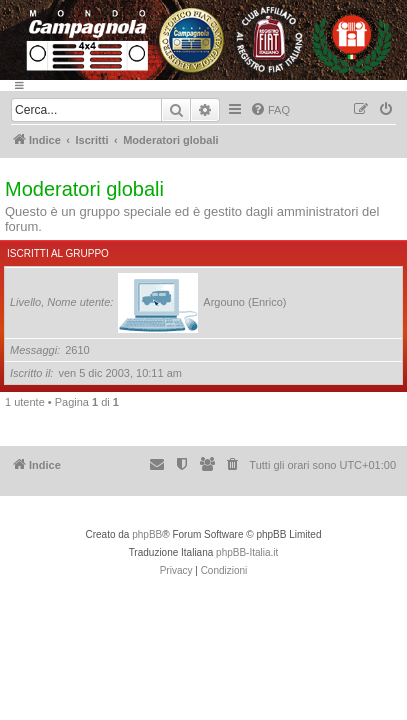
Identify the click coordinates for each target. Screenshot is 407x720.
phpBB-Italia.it (247, 552)
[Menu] (203, 85)
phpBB (147, 534)
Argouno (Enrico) (244, 302)
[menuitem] (270, 110)
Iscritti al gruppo (58, 253)
